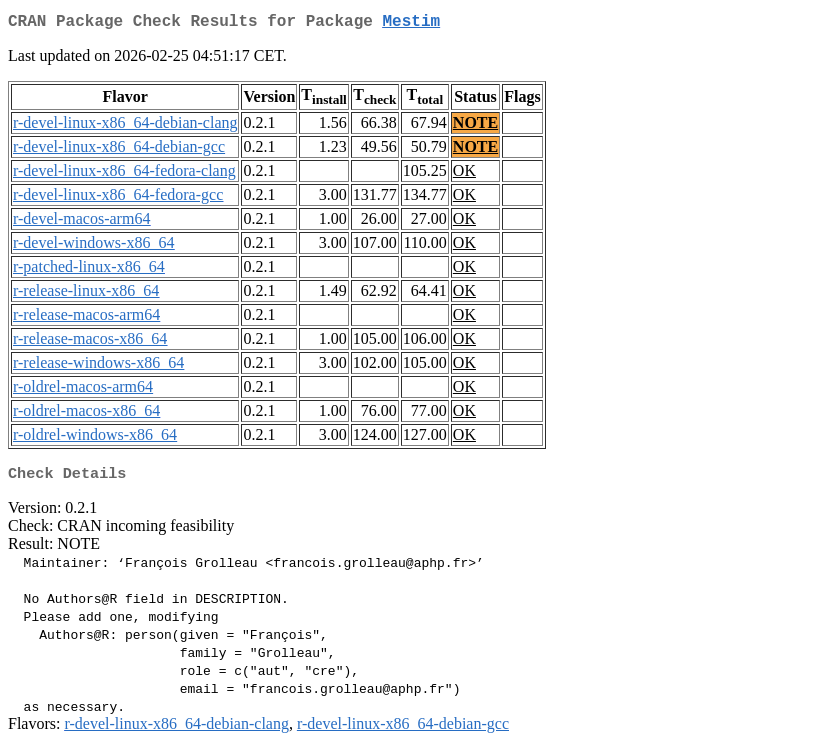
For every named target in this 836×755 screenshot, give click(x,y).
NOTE (475, 126)
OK (464, 174)
